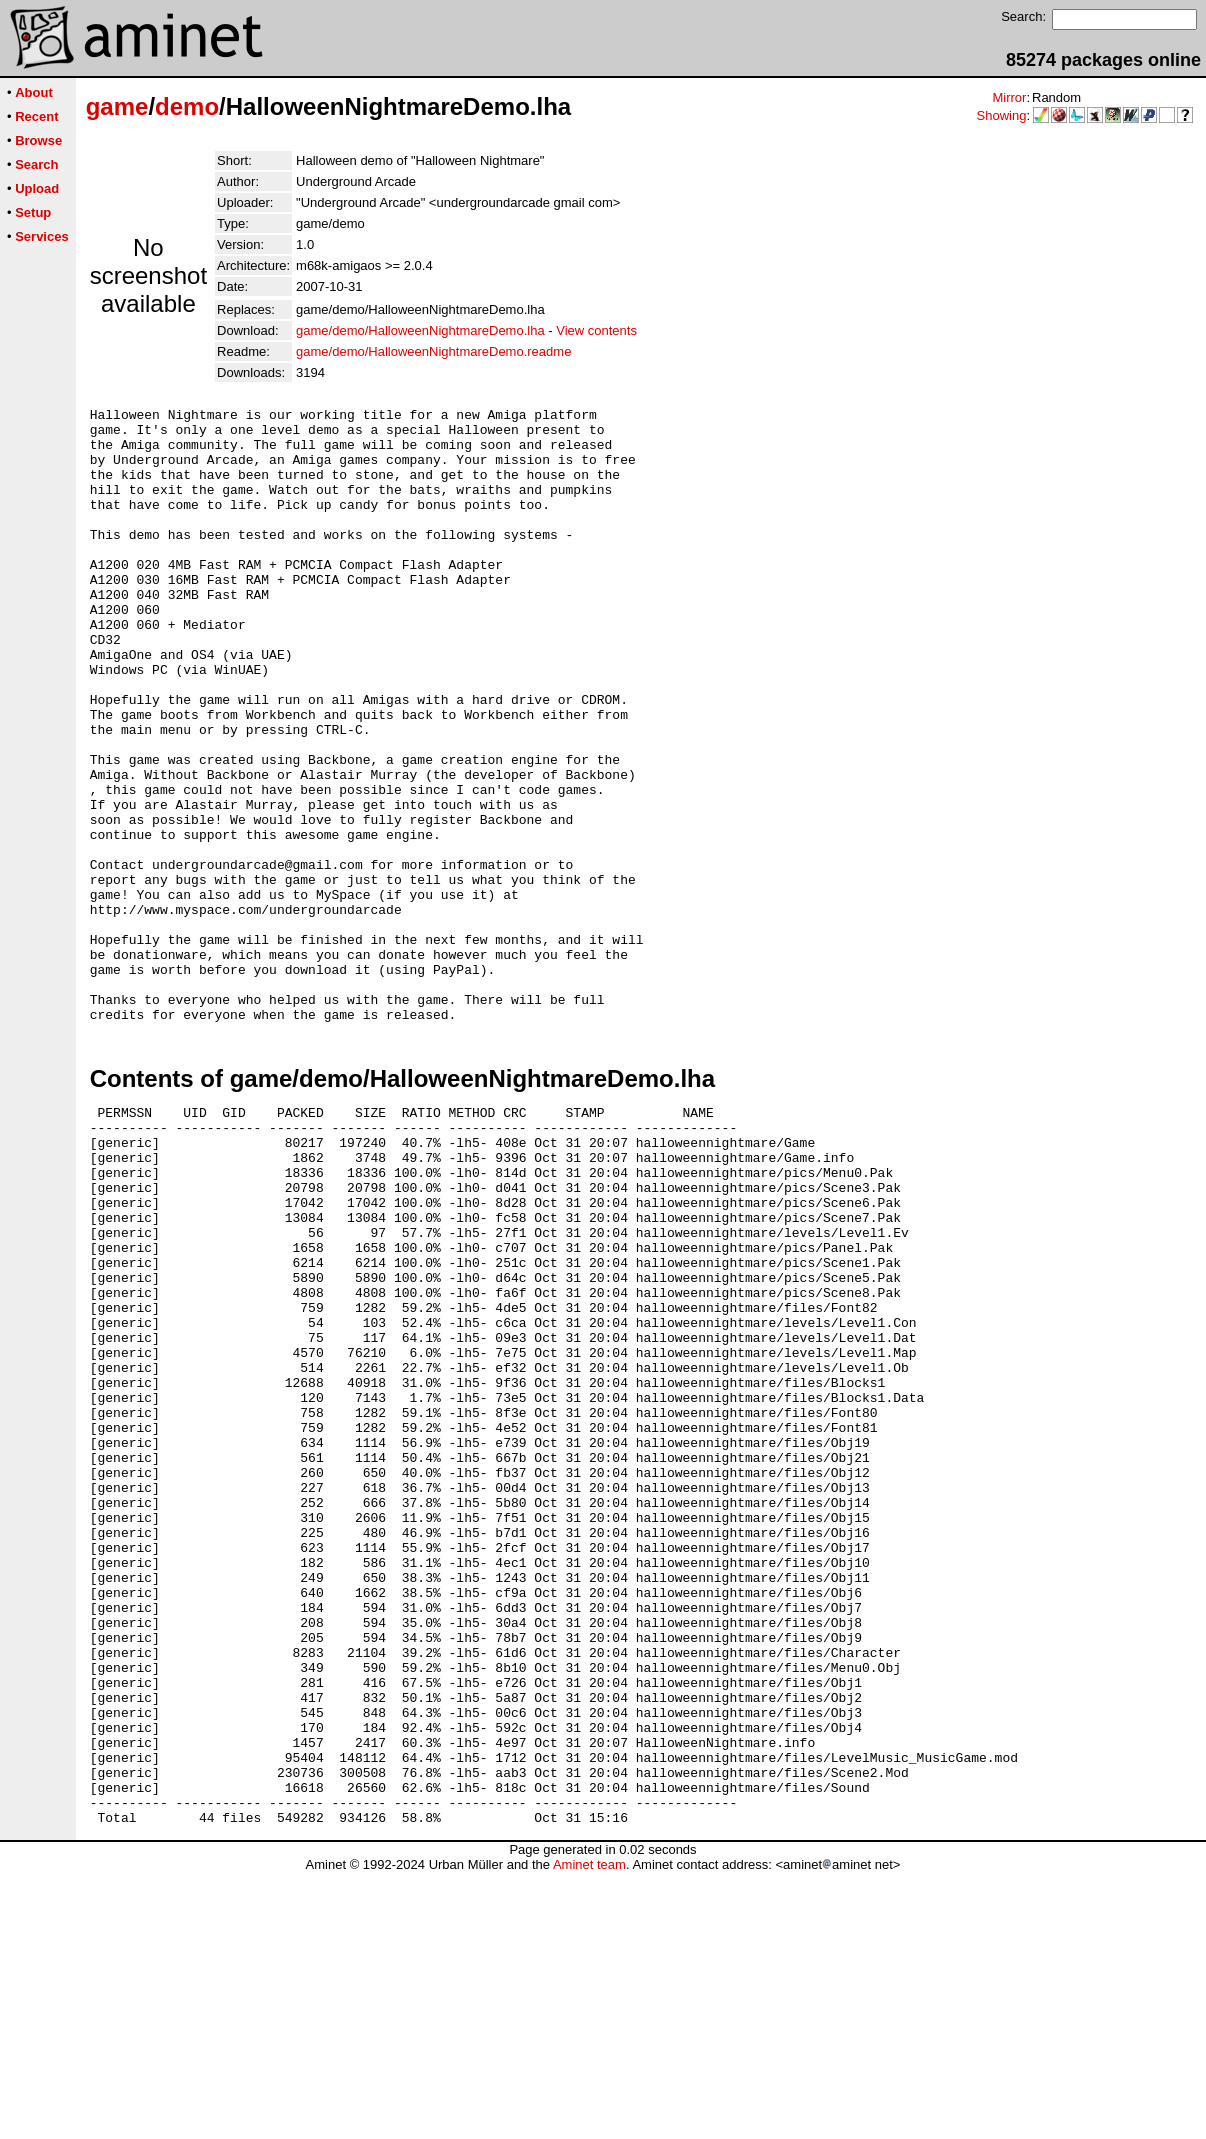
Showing (1002, 115)
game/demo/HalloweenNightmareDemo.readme (433, 351)
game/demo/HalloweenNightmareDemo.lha (420, 330)
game (117, 106)
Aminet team (589, 2131)
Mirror (1009, 97)
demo (187, 106)
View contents (596, 330)
